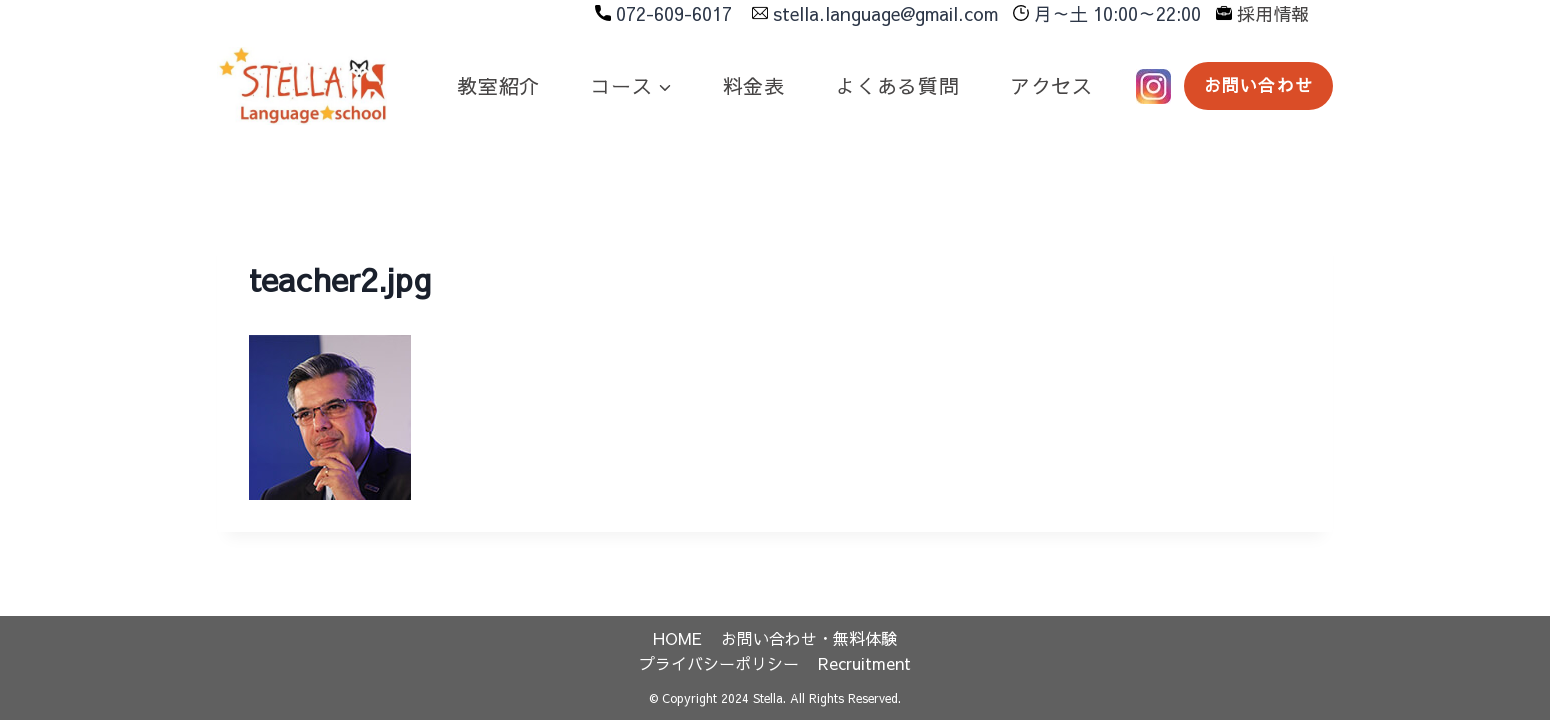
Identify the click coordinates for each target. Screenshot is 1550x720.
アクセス (1051, 85)
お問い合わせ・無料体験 (809, 638)
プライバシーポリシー (719, 663)
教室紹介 (498, 85)
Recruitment (864, 663)
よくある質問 (897, 85)
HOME (677, 638)
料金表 (754, 85)
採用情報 (1273, 13)
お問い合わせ (1258, 85)
